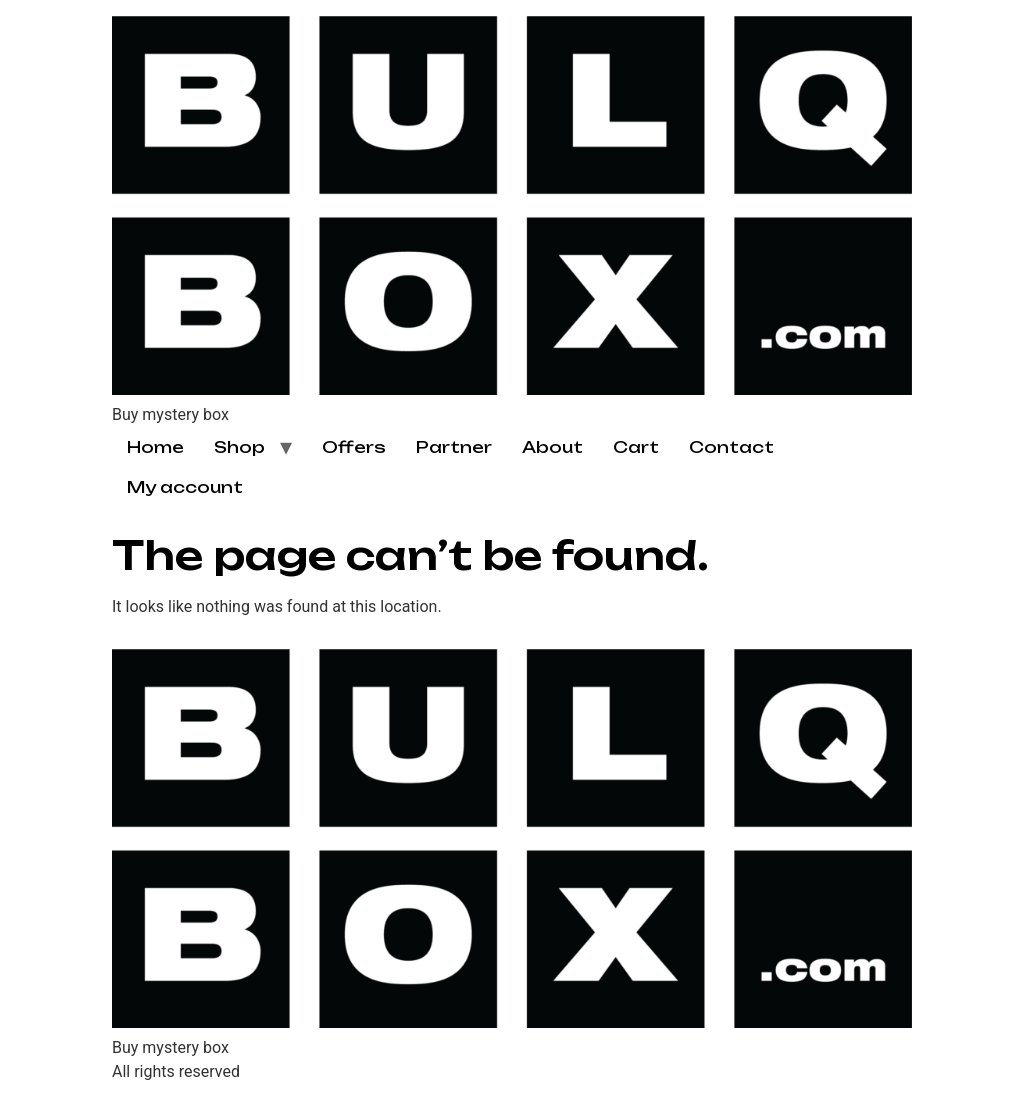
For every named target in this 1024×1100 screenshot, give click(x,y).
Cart (636, 447)
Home (155, 447)
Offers (354, 447)
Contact (731, 447)
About (552, 447)
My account (185, 487)
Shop (239, 447)
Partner (454, 447)
